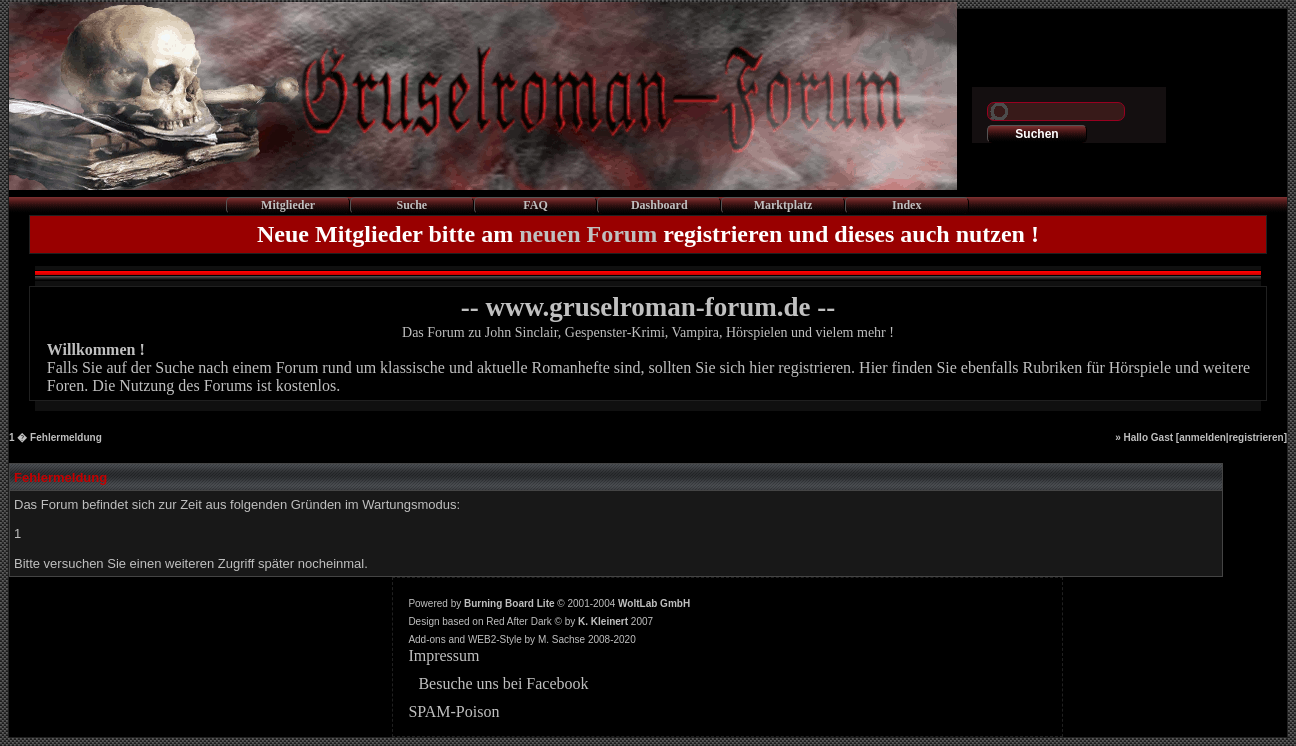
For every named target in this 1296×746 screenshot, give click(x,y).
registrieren (1256, 437)
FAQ (535, 205)
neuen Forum (588, 234)
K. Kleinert (603, 621)
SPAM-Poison (453, 711)
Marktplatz (783, 205)
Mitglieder (288, 205)
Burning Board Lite (509, 603)
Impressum (443, 655)
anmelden (1202, 437)
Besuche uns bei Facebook (503, 683)
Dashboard (659, 205)
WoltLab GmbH (654, 603)
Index (906, 205)
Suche (411, 205)
